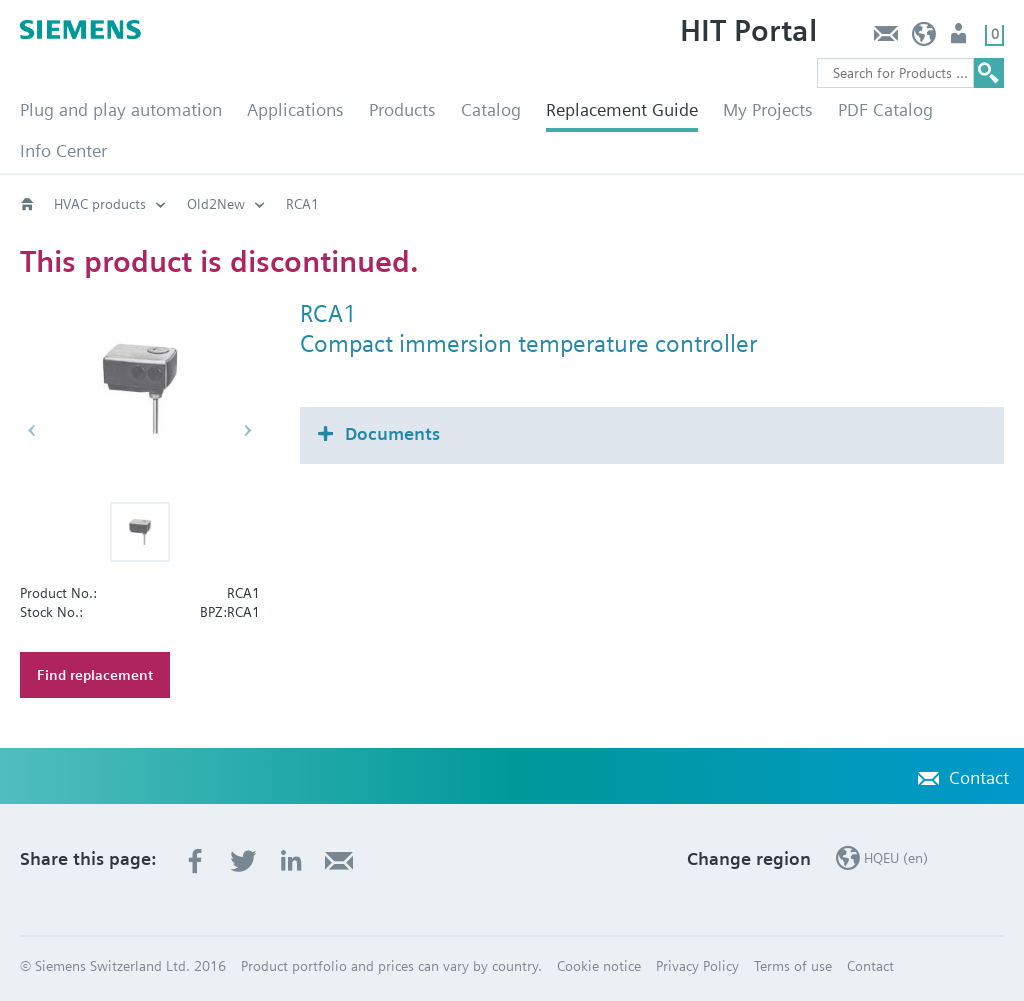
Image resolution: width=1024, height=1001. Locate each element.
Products (402, 109)
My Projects (768, 109)
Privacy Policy (697, 966)
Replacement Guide (622, 109)
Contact (885, 38)
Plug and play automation (121, 109)
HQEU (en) (924, 38)
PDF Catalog (885, 109)
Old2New (216, 204)
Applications (295, 109)
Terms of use (793, 966)
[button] (140, 532)
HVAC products (100, 204)
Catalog (491, 109)
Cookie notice (599, 966)
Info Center (63, 150)
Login (960, 38)
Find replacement (95, 675)
